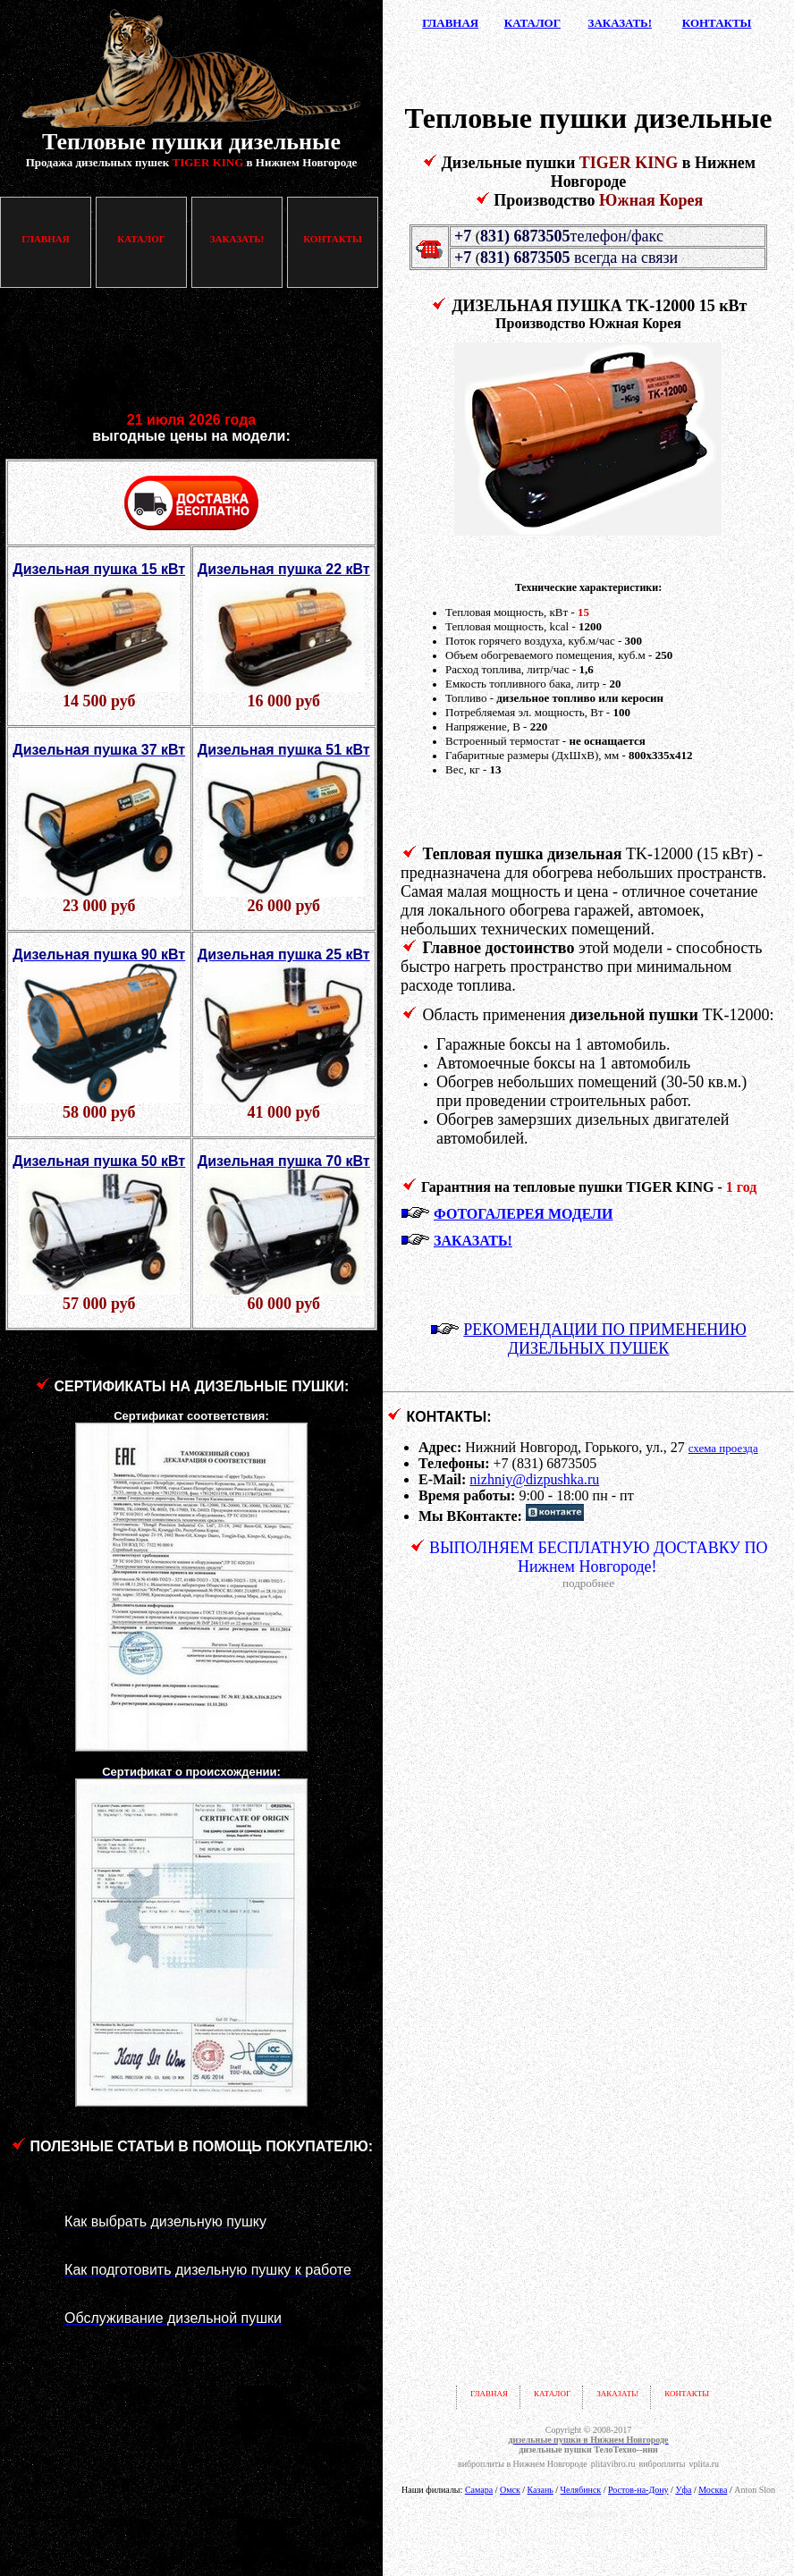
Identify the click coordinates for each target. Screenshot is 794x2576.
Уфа (683, 2490)
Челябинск (581, 2490)
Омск (510, 2490)
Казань (540, 2490)
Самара (479, 2490)
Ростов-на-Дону (638, 2490)
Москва (712, 2490)
